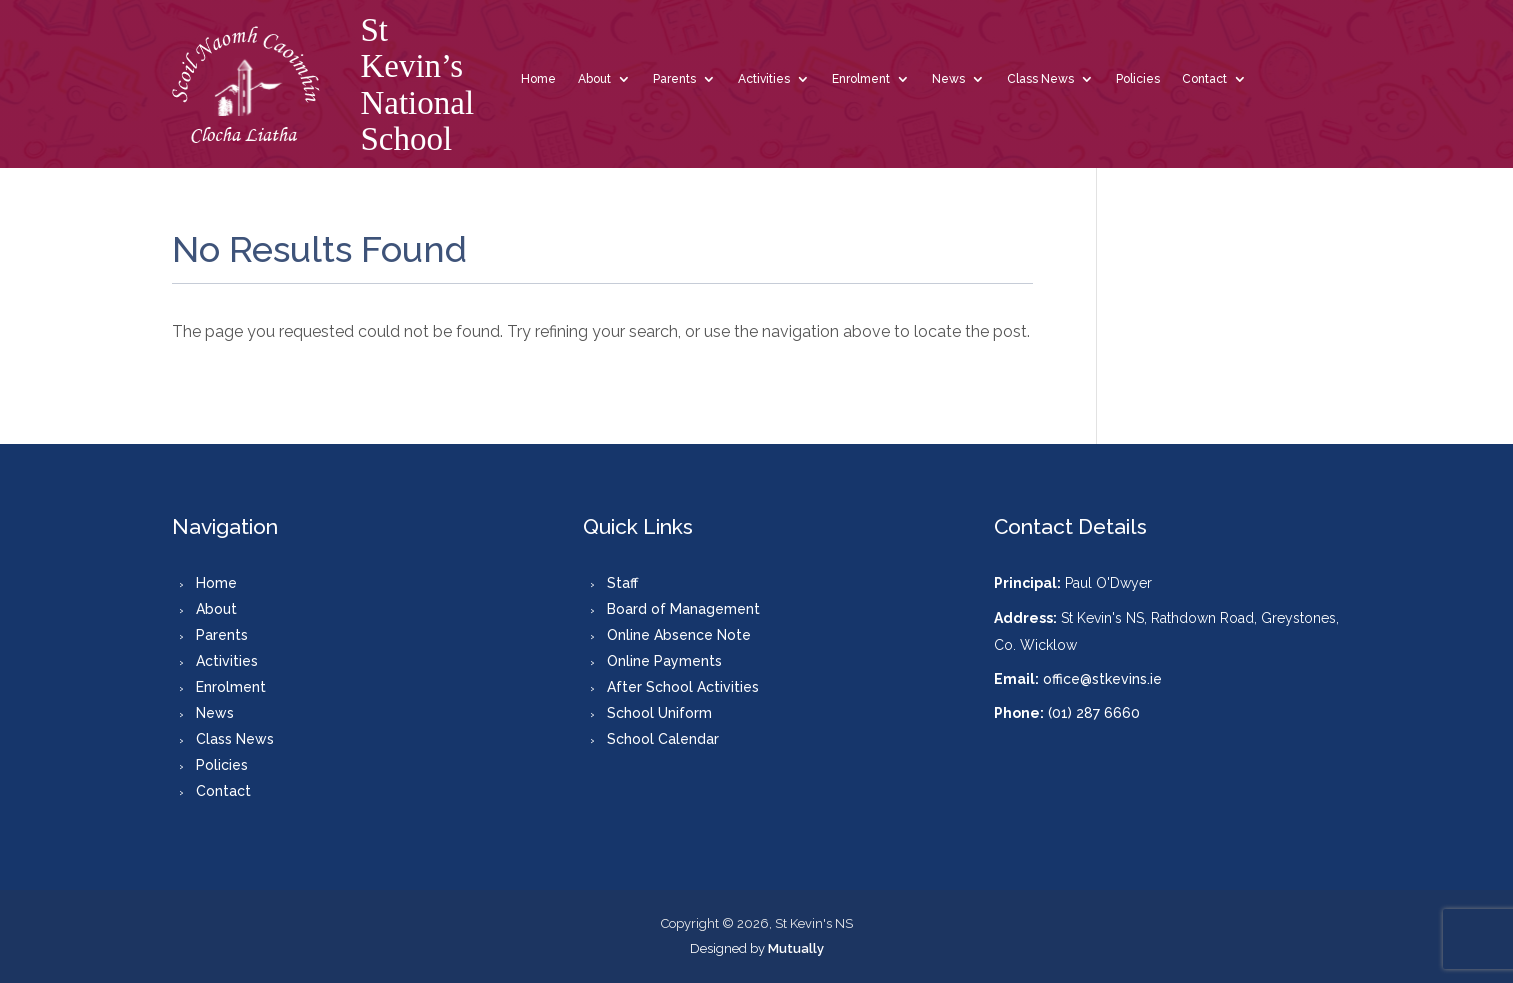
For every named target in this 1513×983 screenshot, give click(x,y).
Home (538, 79)
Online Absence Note (679, 635)
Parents (674, 79)
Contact (1204, 79)
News (948, 79)
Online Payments (664, 661)
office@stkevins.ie (1102, 679)
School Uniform (659, 713)
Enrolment (861, 79)
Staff (622, 583)
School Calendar (663, 739)
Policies (1138, 79)
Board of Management (683, 609)
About (594, 79)
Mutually (796, 948)
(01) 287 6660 (1094, 713)
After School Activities (683, 687)
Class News (1040, 79)
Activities (764, 79)
